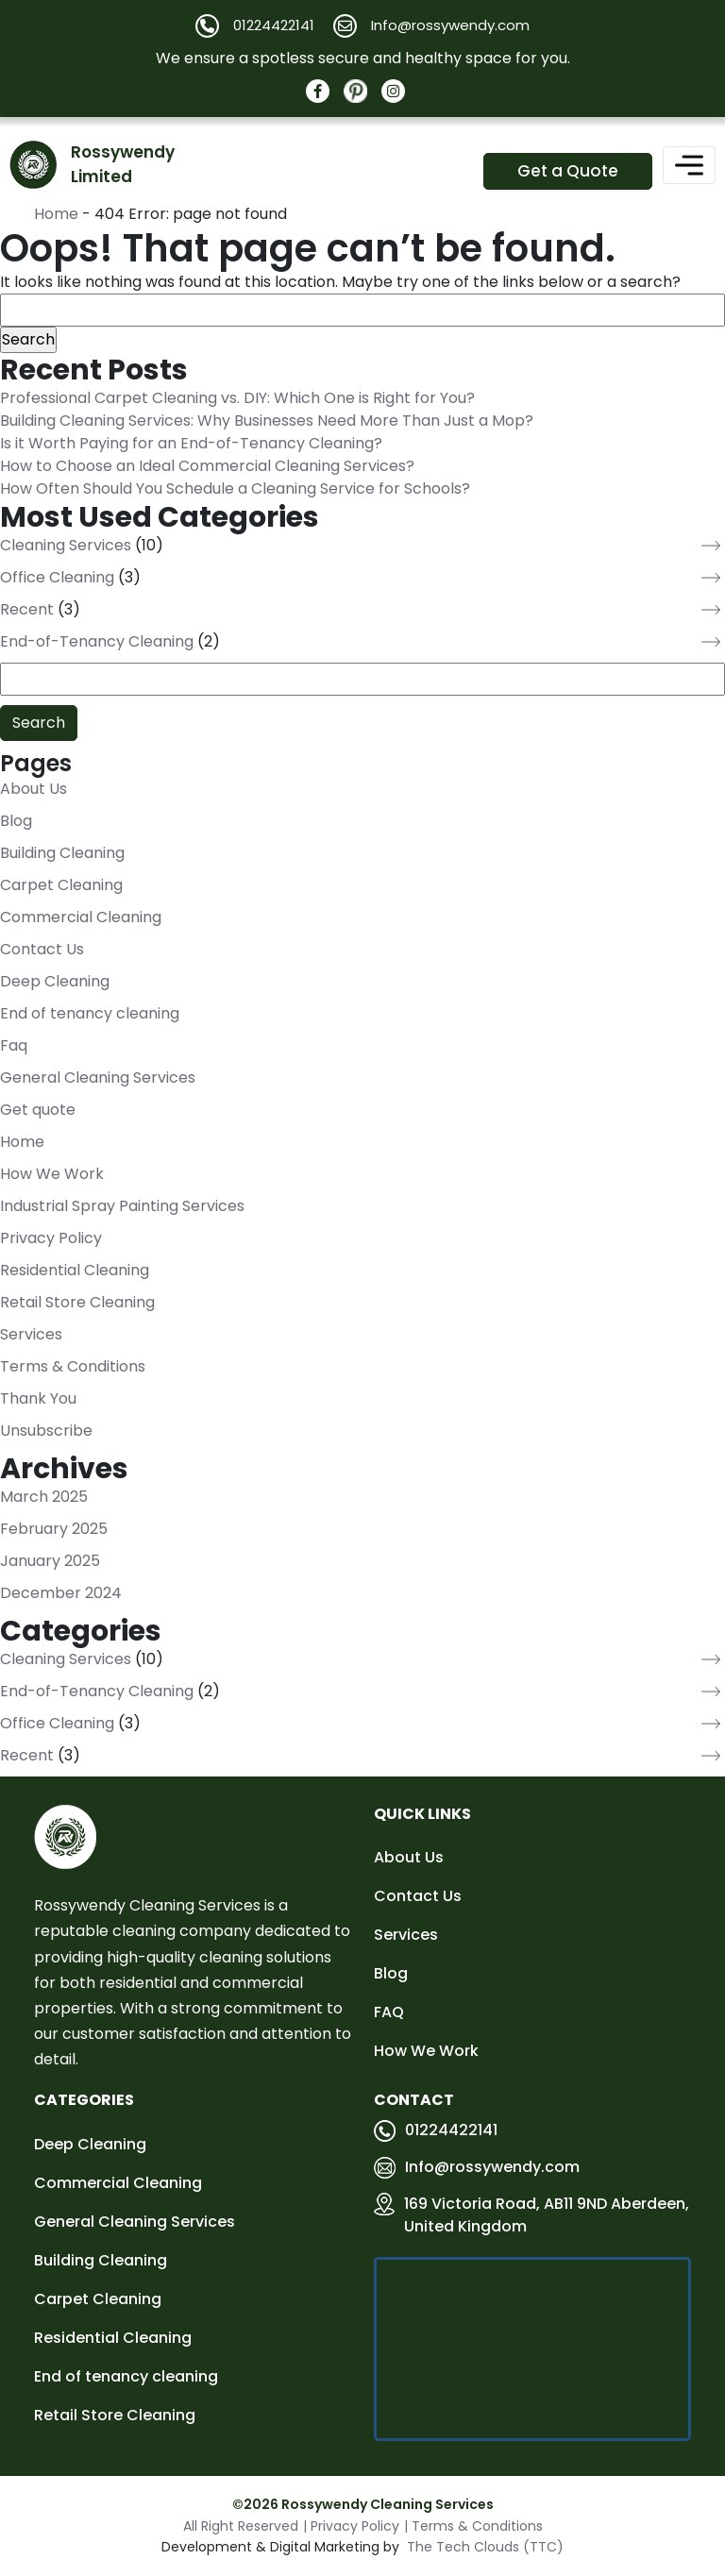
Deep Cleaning (55, 981)
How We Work (52, 1174)
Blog (16, 821)
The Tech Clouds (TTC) (485, 2546)
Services (31, 1334)
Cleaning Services (65, 546)
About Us (33, 789)
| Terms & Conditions (473, 2526)
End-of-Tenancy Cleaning (97, 642)
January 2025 (50, 1561)
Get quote (38, 1109)
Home (56, 215)
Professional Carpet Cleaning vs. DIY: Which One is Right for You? (237, 399)
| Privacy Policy (351, 2526)
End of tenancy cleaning (89, 1013)
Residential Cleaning (74, 1270)
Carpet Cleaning (61, 885)
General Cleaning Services (97, 1077)
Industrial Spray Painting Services (122, 1206)
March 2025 (44, 1496)
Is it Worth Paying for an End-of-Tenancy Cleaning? (191, 444)
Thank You (38, 1398)
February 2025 (54, 1529)
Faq (13, 1045)
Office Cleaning (57, 578)
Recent (27, 610)
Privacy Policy (51, 1238)
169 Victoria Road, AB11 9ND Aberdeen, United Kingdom (531, 2215)
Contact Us (42, 949)
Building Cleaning (62, 853)
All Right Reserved (240, 2526)
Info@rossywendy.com (477, 2167)
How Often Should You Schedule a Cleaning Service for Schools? (235, 489)
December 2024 (61, 1593)
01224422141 (435, 2130)
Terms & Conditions (72, 1366)
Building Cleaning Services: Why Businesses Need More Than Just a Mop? (266, 421)
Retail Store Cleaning (77, 1302)
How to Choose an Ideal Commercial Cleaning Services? (207, 467)
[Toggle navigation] (689, 165)
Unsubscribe (46, 1430)
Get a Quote (567, 171)
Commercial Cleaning (80, 917)
